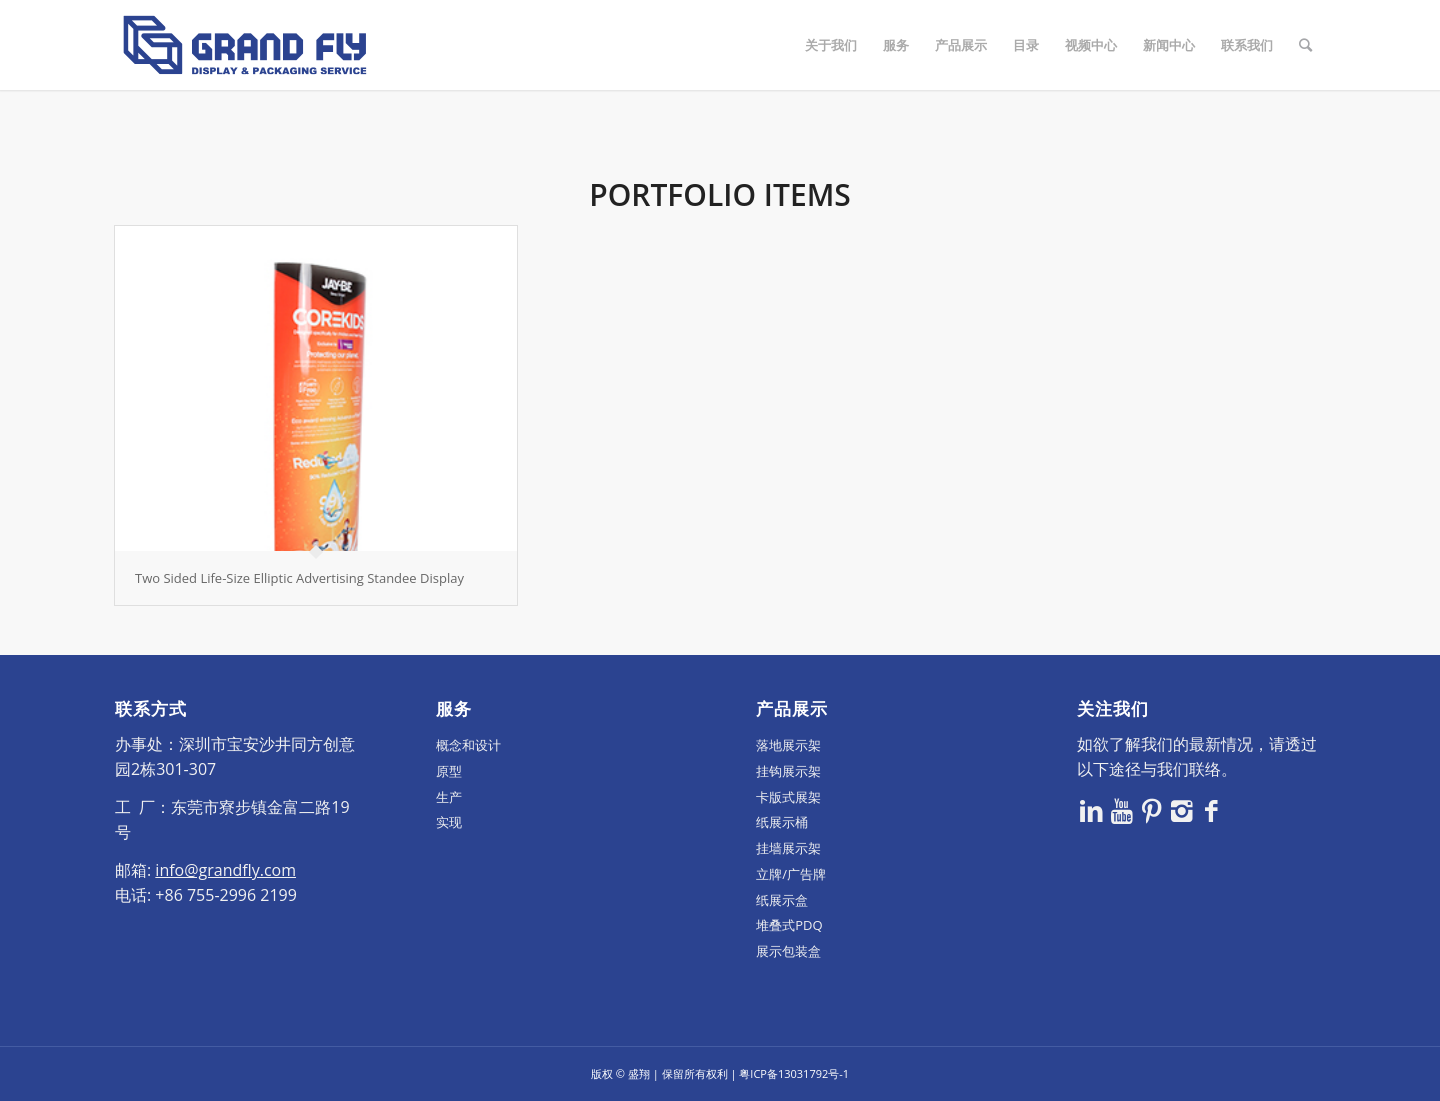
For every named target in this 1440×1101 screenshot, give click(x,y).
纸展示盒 (782, 900)
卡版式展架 (788, 797)
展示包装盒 (788, 951)
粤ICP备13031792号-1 (794, 1073)
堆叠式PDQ (789, 925)
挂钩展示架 (788, 771)
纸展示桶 (782, 822)
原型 (449, 771)
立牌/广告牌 (791, 874)
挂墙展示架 (788, 848)
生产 (449, 797)
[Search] (1305, 45)
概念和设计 (468, 745)
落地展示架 (788, 745)
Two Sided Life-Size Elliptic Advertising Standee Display (299, 578)
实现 (449, 822)
